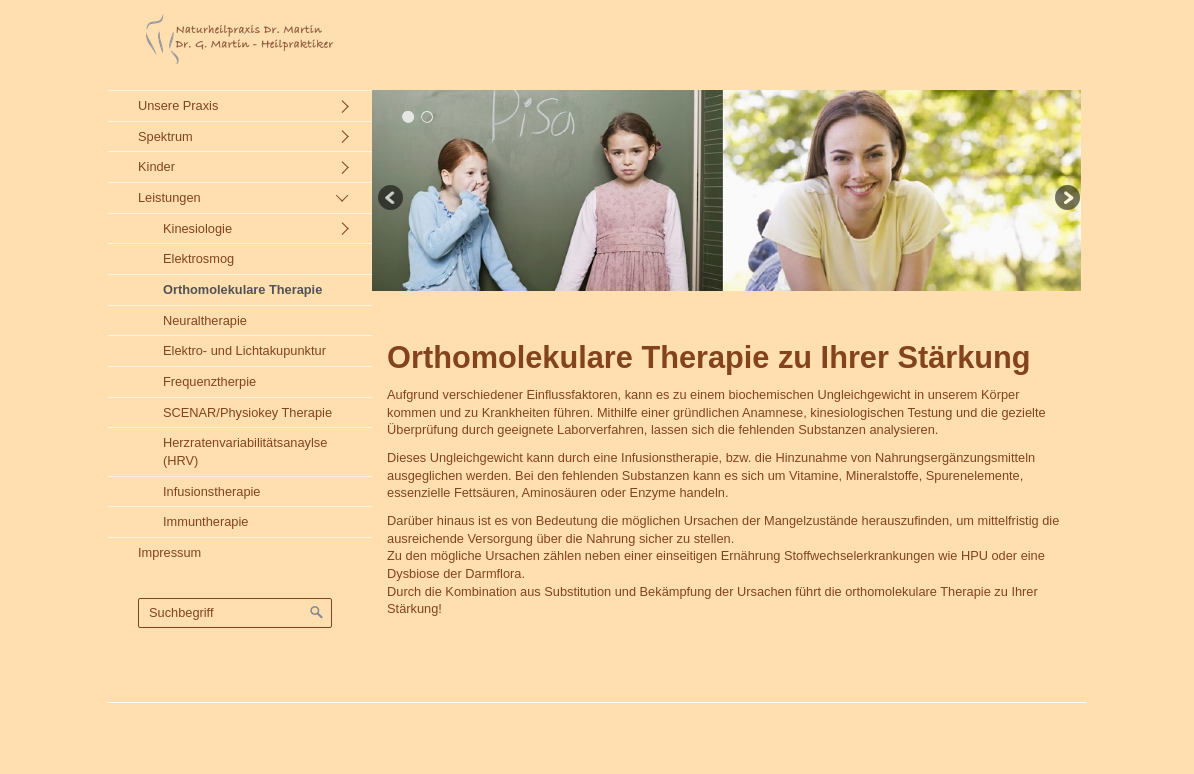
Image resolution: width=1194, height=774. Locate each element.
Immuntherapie (205, 521)
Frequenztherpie (209, 381)
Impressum (169, 552)
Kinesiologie (197, 228)
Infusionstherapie (211, 491)
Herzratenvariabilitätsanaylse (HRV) (245, 451)
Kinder (156, 166)
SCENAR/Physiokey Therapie (247, 412)
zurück (392, 200)
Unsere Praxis (178, 105)
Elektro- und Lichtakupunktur (244, 350)
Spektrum (165, 136)
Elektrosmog (198, 258)
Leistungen (169, 197)
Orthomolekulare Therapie (242, 289)
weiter (1066, 200)
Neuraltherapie (205, 320)
